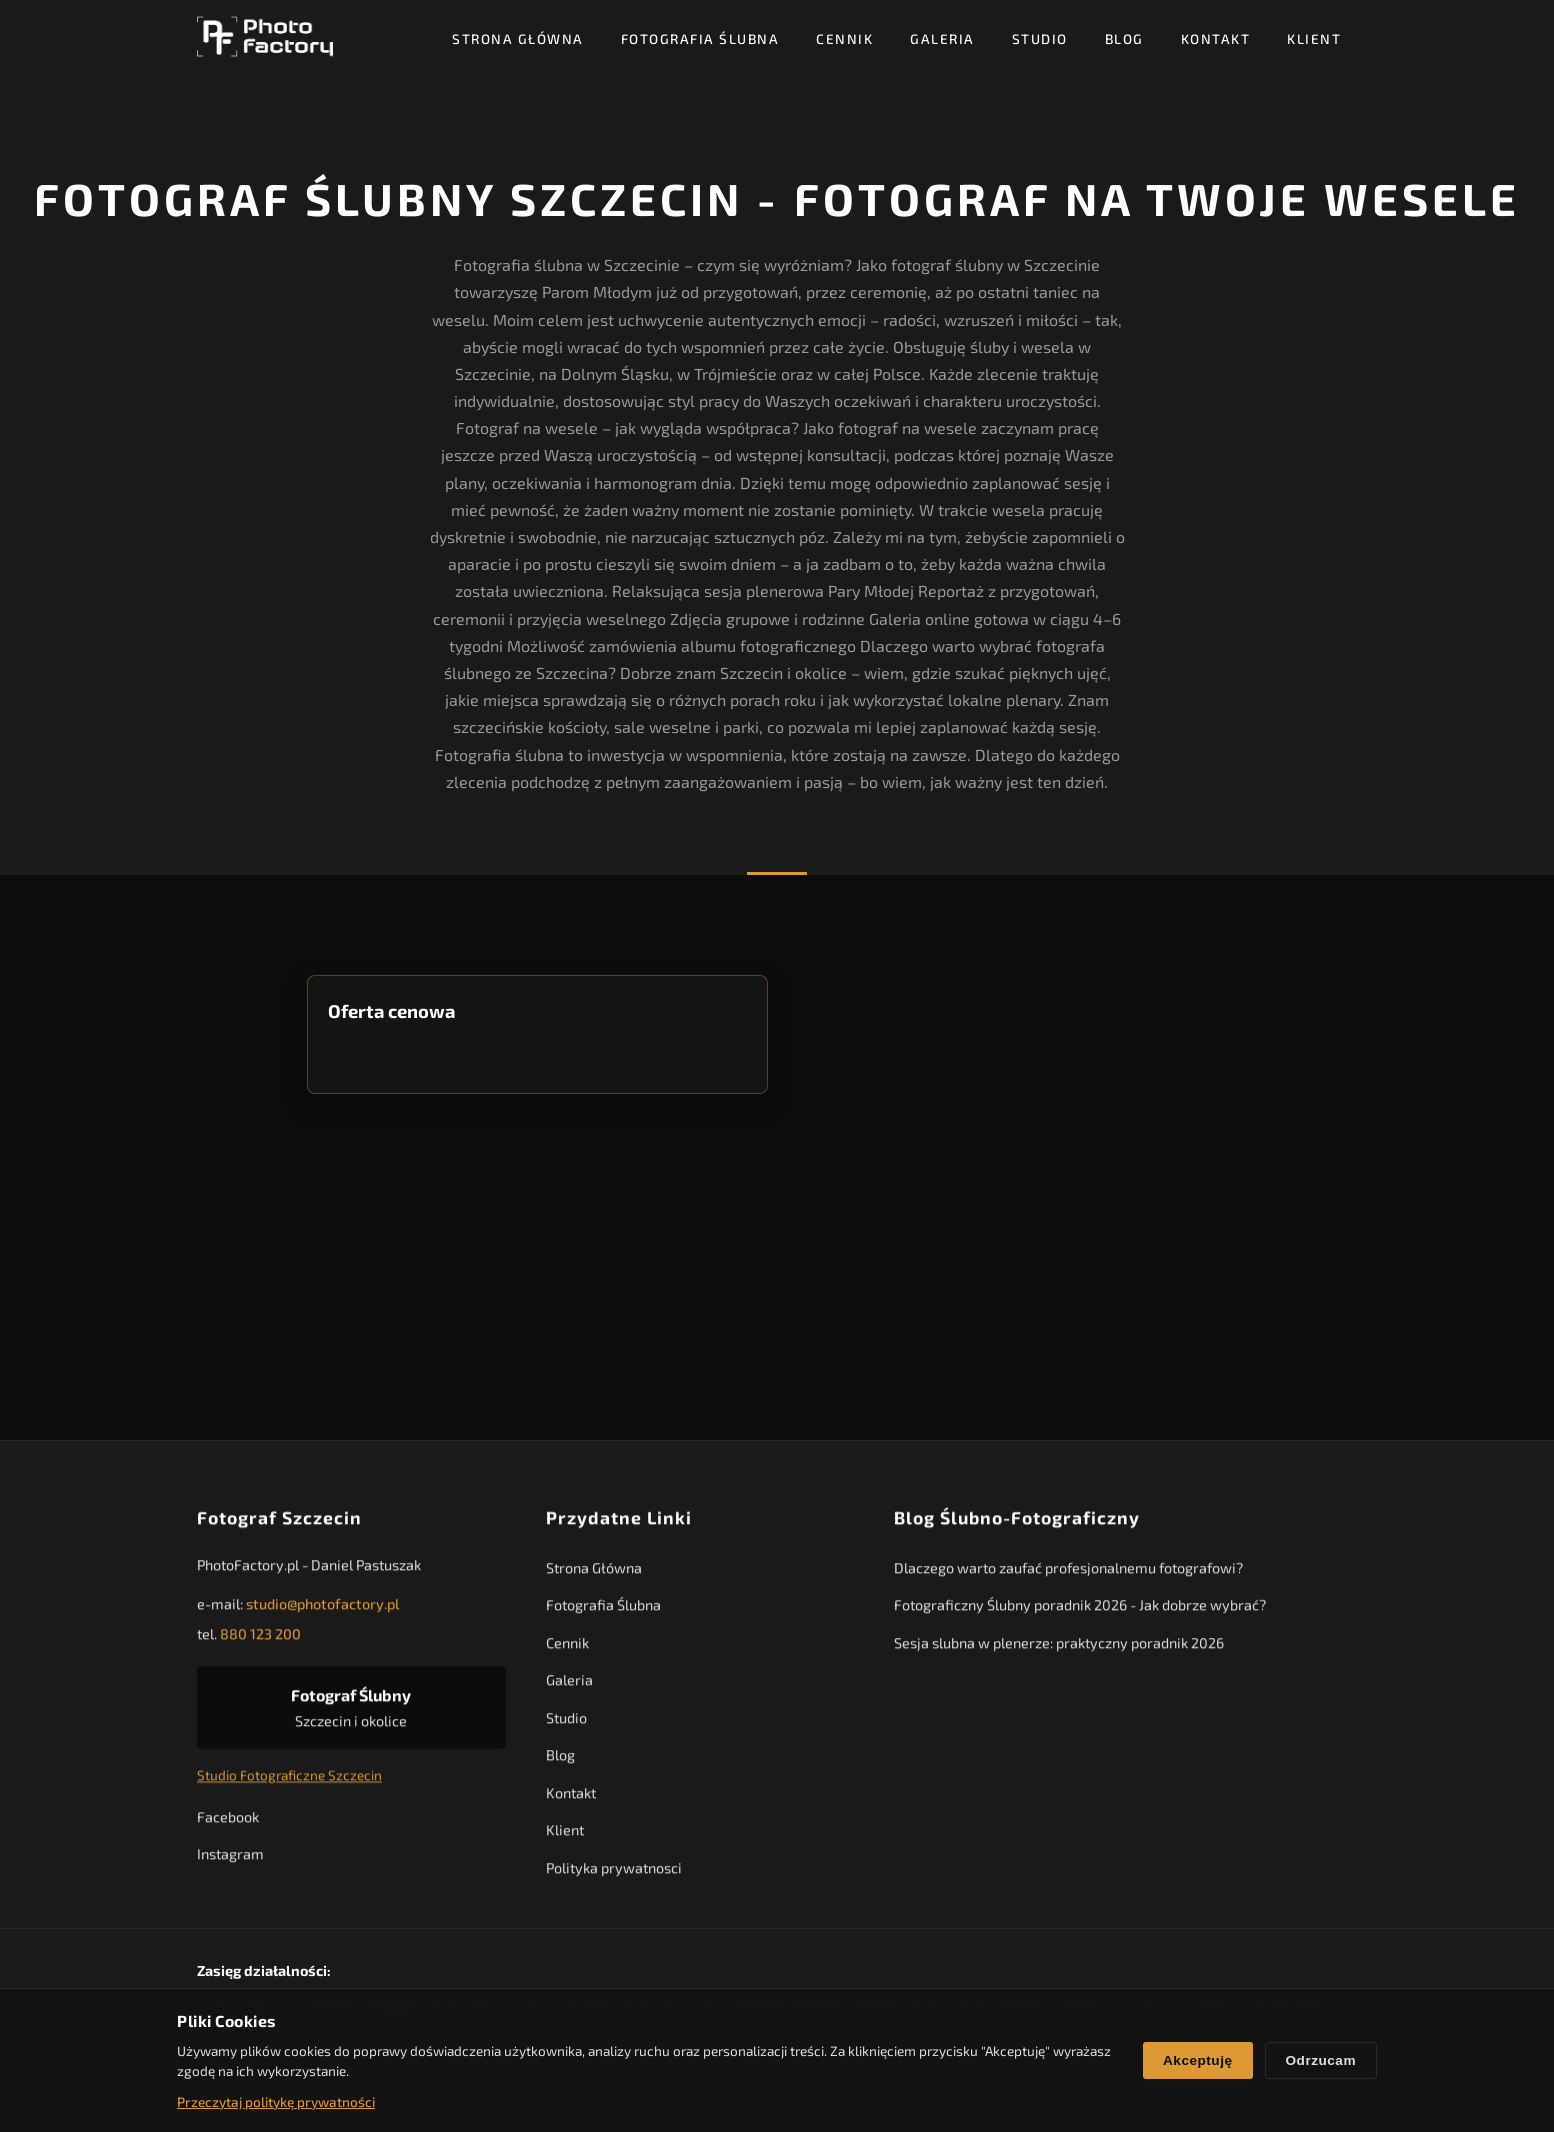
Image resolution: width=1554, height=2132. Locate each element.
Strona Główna (518, 38)
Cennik (844, 38)
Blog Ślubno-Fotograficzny (1017, 1525)
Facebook (228, 1823)
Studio (1040, 38)
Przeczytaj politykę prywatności (276, 2101)
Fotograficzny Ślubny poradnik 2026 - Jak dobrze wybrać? (1080, 1612)
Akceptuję (1197, 2060)
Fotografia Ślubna (700, 38)
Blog (1124, 38)
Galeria (942, 38)
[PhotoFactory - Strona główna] (265, 37)
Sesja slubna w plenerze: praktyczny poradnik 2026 (1059, 1650)
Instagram (230, 1861)
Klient (1314, 38)
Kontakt (1216, 38)
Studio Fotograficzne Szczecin (289, 1782)
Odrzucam (1321, 2060)
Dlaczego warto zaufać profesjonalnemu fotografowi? (1068, 1575)
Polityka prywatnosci (614, 1874)
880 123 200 (260, 1641)
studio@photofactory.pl (322, 1611)
